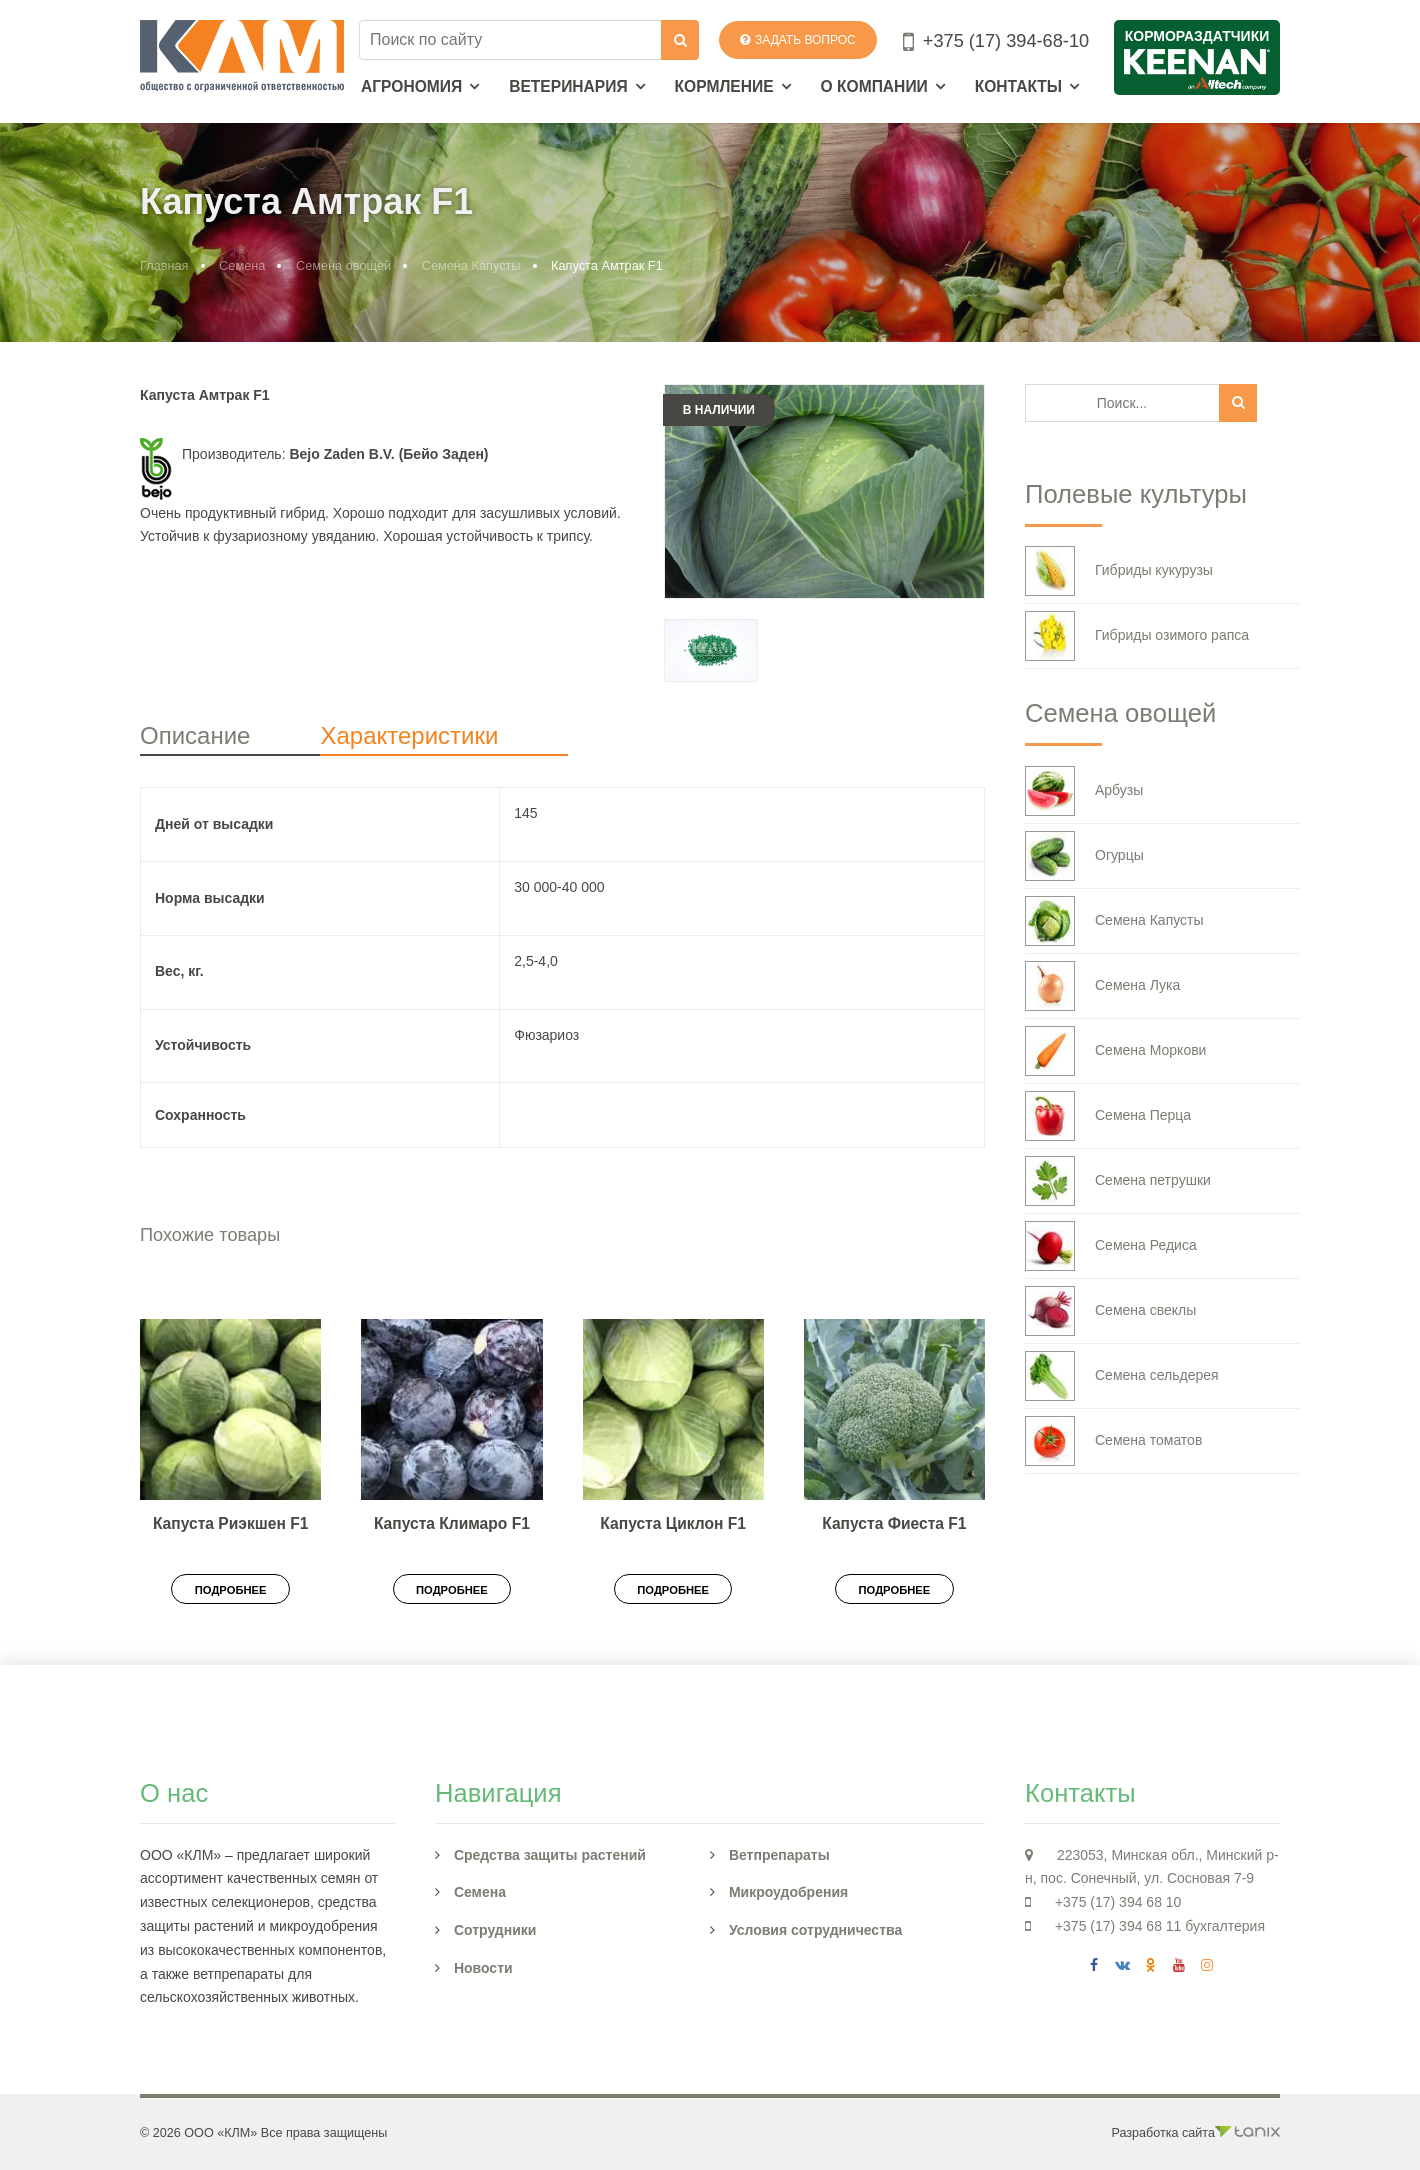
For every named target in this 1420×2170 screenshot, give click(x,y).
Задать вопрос (798, 40)
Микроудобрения (788, 1892)
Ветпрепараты (779, 1855)
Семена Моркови (1115, 1051)
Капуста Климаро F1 (452, 1523)
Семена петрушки (1118, 1181)
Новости (483, 1968)
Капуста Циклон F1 (673, 1523)
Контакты (1018, 86)
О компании (874, 86)
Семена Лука (1102, 986)
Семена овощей (343, 265)
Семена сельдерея (1122, 1376)
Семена (242, 265)
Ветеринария (568, 86)
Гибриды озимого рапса (1137, 636)
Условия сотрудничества (815, 1930)
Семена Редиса (1111, 1246)
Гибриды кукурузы (1119, 571)
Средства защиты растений (550, 1855)
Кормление (724, 86)
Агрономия (411, 86)
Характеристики (409, 735)
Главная (164, 265)
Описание (195, 735)
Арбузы (1084, 791)
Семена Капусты (471, 265)
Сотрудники (495, 1930)
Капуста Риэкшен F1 (230, 1523)
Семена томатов (1113, 1441)
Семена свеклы (1110, 1311)
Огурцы (1084, 856)
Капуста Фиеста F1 (894, 1523)
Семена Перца (1108, 1116)
